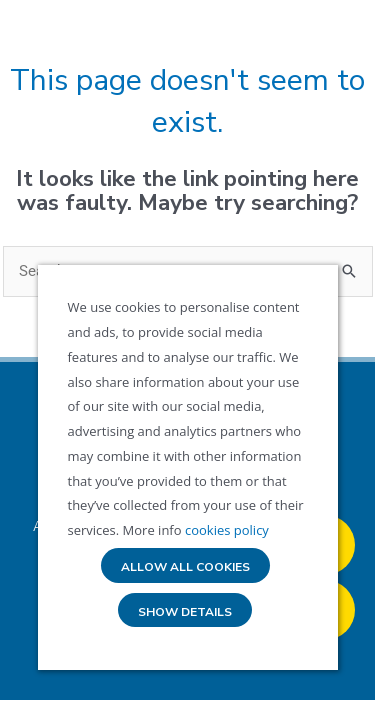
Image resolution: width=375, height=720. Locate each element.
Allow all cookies (185, 567)
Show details (185, 612)
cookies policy (225, 530)
